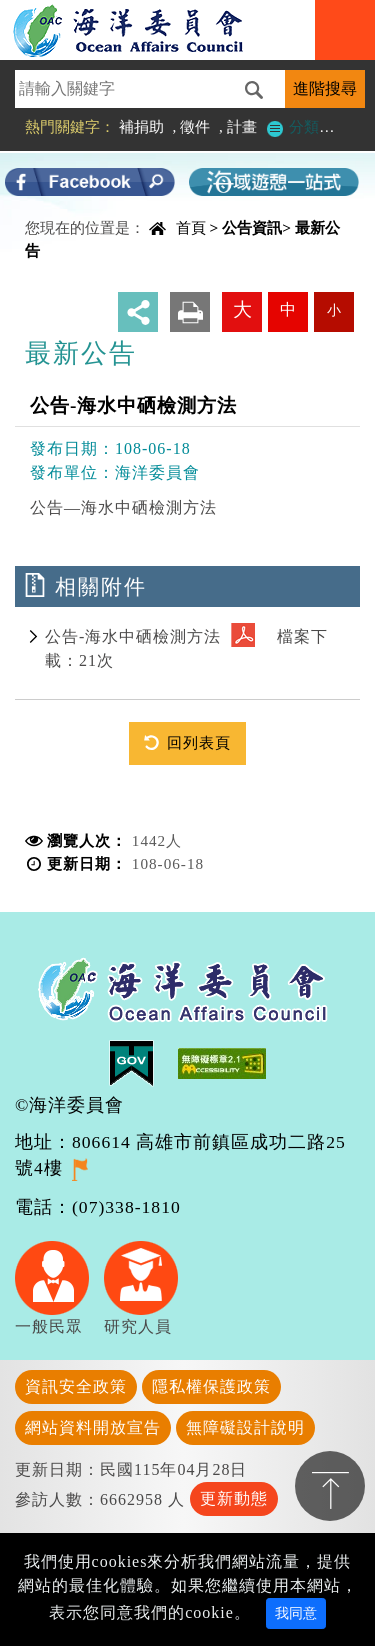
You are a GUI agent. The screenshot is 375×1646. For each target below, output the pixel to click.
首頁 (191, 227)
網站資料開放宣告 (93, 1427)
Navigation (345, 30)
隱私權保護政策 (211, 1386)
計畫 (242, 126)
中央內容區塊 (66, 233)
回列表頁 (199, 742)
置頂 (330, 1486)
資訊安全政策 (76, 1386)
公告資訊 (252, 227)
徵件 (195, 126)
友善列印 (190, 312)
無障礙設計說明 (245, 1427)
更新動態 (234, 1498)
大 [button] (242, 309)
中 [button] (288, 309)
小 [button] (334, 310)
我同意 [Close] (296, 1613)
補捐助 (141, 126)
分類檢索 (307, 126)
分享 (138, 312)
